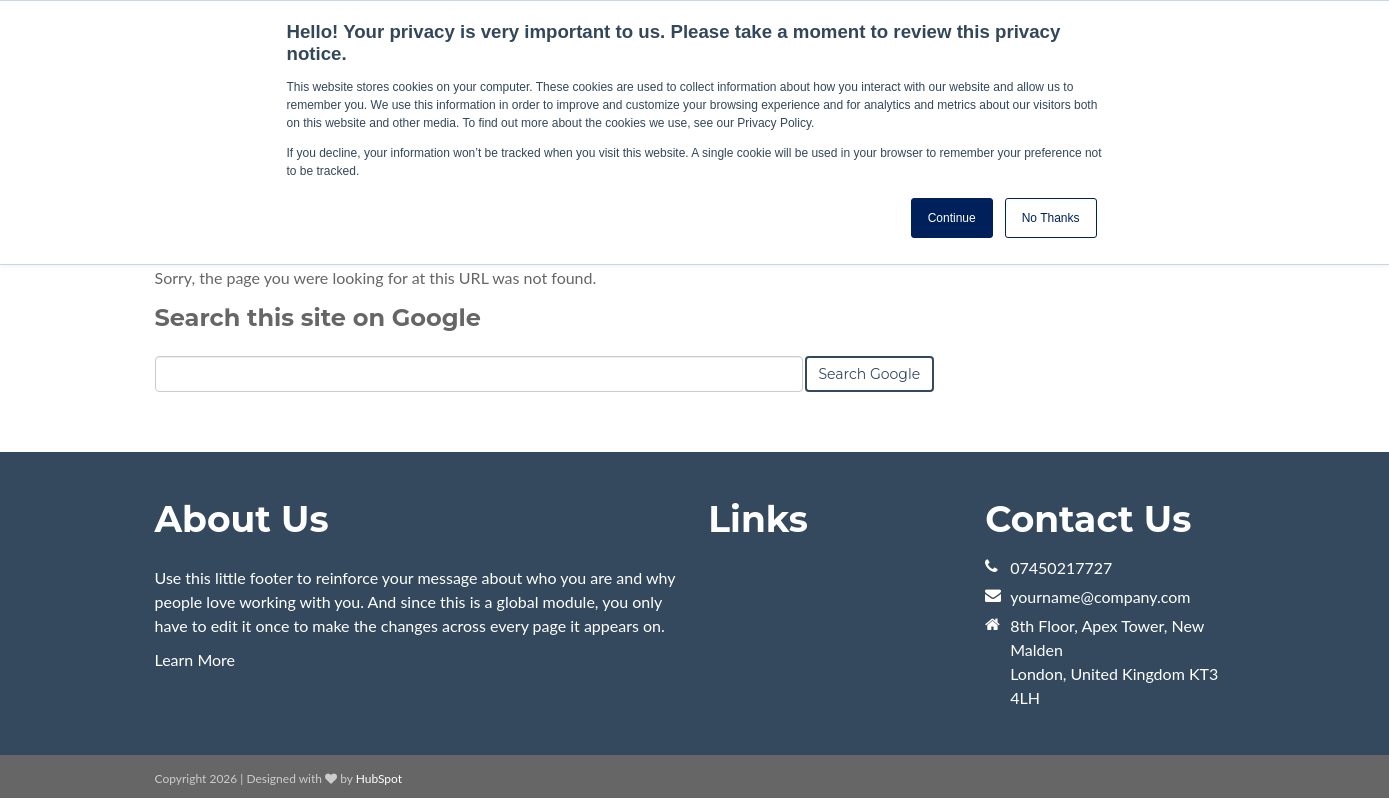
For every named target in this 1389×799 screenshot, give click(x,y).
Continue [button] (952, 218)
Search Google (870, 374)
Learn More (195, 659)
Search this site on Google (318, 317)
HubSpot (379, 778)
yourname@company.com (1100, 596)
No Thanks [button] (1051, 218)
